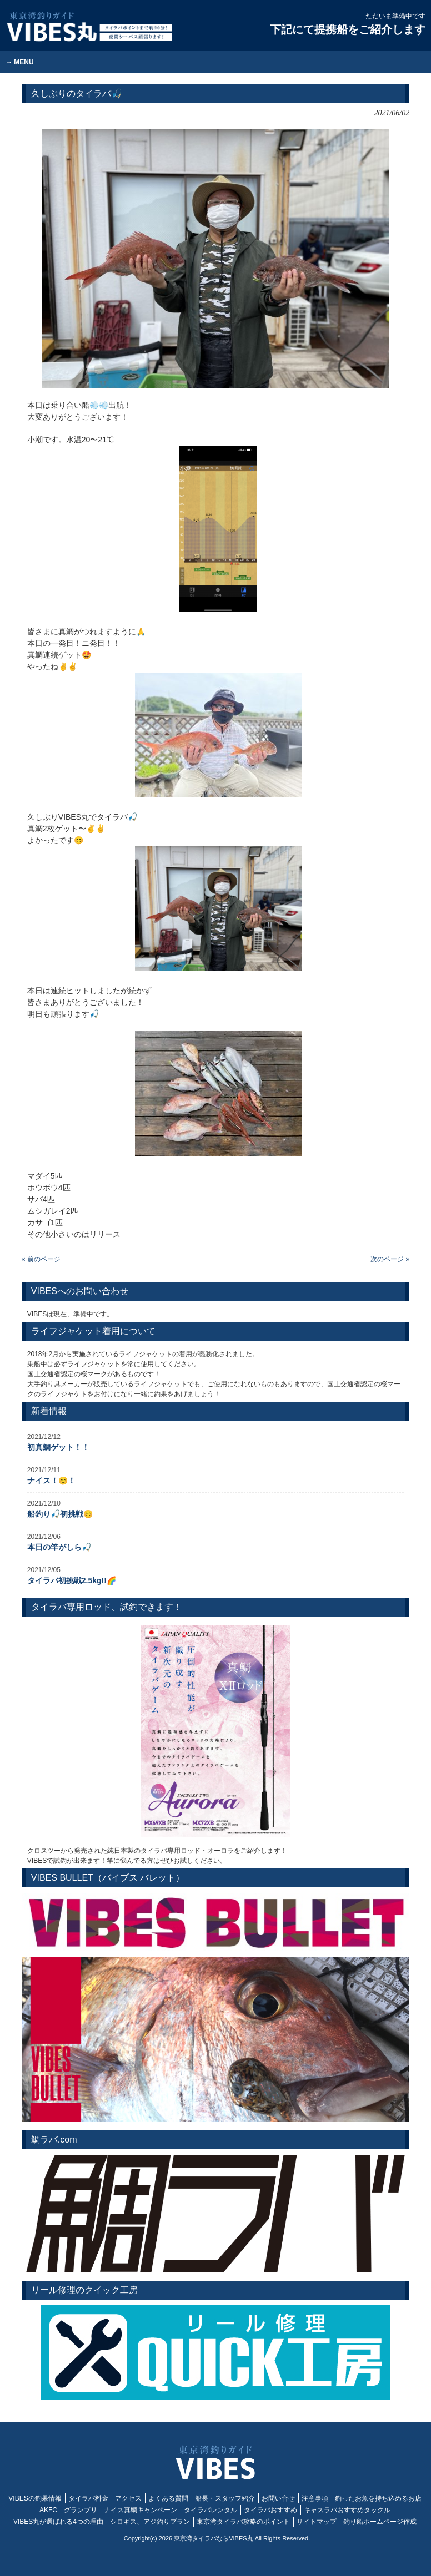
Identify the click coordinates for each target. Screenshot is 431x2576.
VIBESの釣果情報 (34, 2498)
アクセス (128, 2498)
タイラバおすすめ (270, 2510)
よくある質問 (168, 2498)
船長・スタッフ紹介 (225, 2498)
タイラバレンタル (210, 2510)
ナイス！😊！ (51, 1480)
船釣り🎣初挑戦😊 (60, 1513)
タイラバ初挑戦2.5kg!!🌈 (71, 1580)
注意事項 (315, 2498)
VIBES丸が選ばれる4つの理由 (58, 2522)
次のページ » (389, 1259)
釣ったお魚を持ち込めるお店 (378, 2498)
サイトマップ (317, 2522)
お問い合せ (278, 2498)
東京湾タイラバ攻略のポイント (243, 2522)
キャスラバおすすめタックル (347, 2510)
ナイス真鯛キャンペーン (140, 2510)
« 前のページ (41, 1259)
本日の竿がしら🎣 (59, 1547)
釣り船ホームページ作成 (380, 2522)
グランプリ (80, 2510)
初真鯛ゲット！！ (58, 1447)
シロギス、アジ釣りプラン (150, 2522)
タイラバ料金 (88, 2498)
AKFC (48, 2510)
